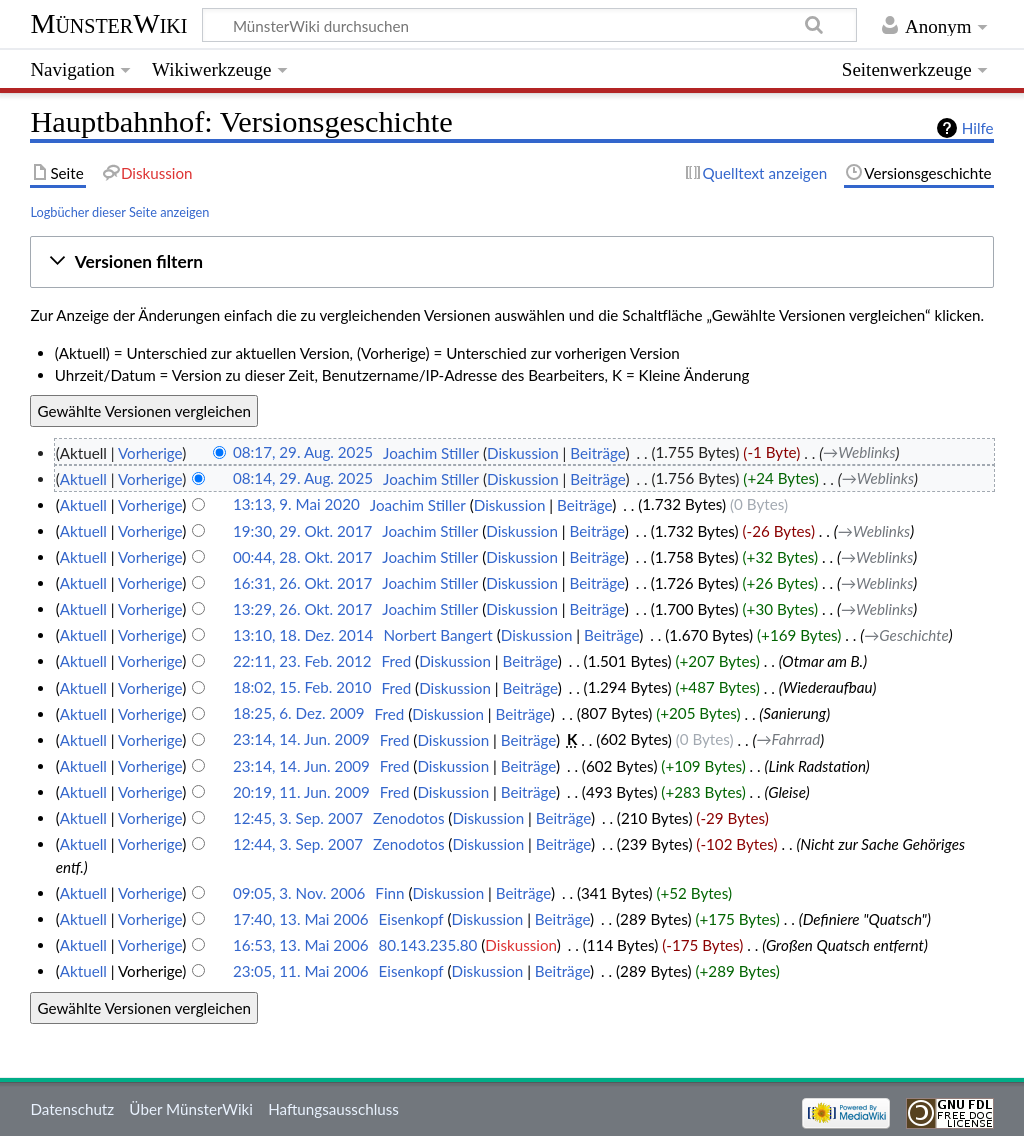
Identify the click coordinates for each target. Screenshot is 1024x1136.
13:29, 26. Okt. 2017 (302, 609)
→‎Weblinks (859, 453)
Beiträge (597, 453)
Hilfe (978, 128)
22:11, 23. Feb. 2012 (302, 661)
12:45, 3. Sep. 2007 (298, 818)
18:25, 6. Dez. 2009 (299, 714)
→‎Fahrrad (788, 740)
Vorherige (150, 453)
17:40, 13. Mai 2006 (301, 919)
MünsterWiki (108, 23)
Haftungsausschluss (333, 1109)
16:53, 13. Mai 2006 (301, 945)
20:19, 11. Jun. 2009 (301, 792)
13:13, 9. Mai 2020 (296, 505)
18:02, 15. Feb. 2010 (302, 688)
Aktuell (83, 479)
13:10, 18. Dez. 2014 (303, 635)
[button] (512, 262)
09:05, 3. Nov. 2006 (299, 893)
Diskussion (523, 453)
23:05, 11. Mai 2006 (301, 971)
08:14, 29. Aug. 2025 (303, 479)
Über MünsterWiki (191, 1109)
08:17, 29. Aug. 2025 (303, 453)
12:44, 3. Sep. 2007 (298, 844)
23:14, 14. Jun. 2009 (301, 740)
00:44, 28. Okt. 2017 (302, 557)
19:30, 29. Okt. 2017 (302, 531)
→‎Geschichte (906, 635)
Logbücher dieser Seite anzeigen (119, 212)
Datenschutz (72, 1109)
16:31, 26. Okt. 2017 (302, 583)
